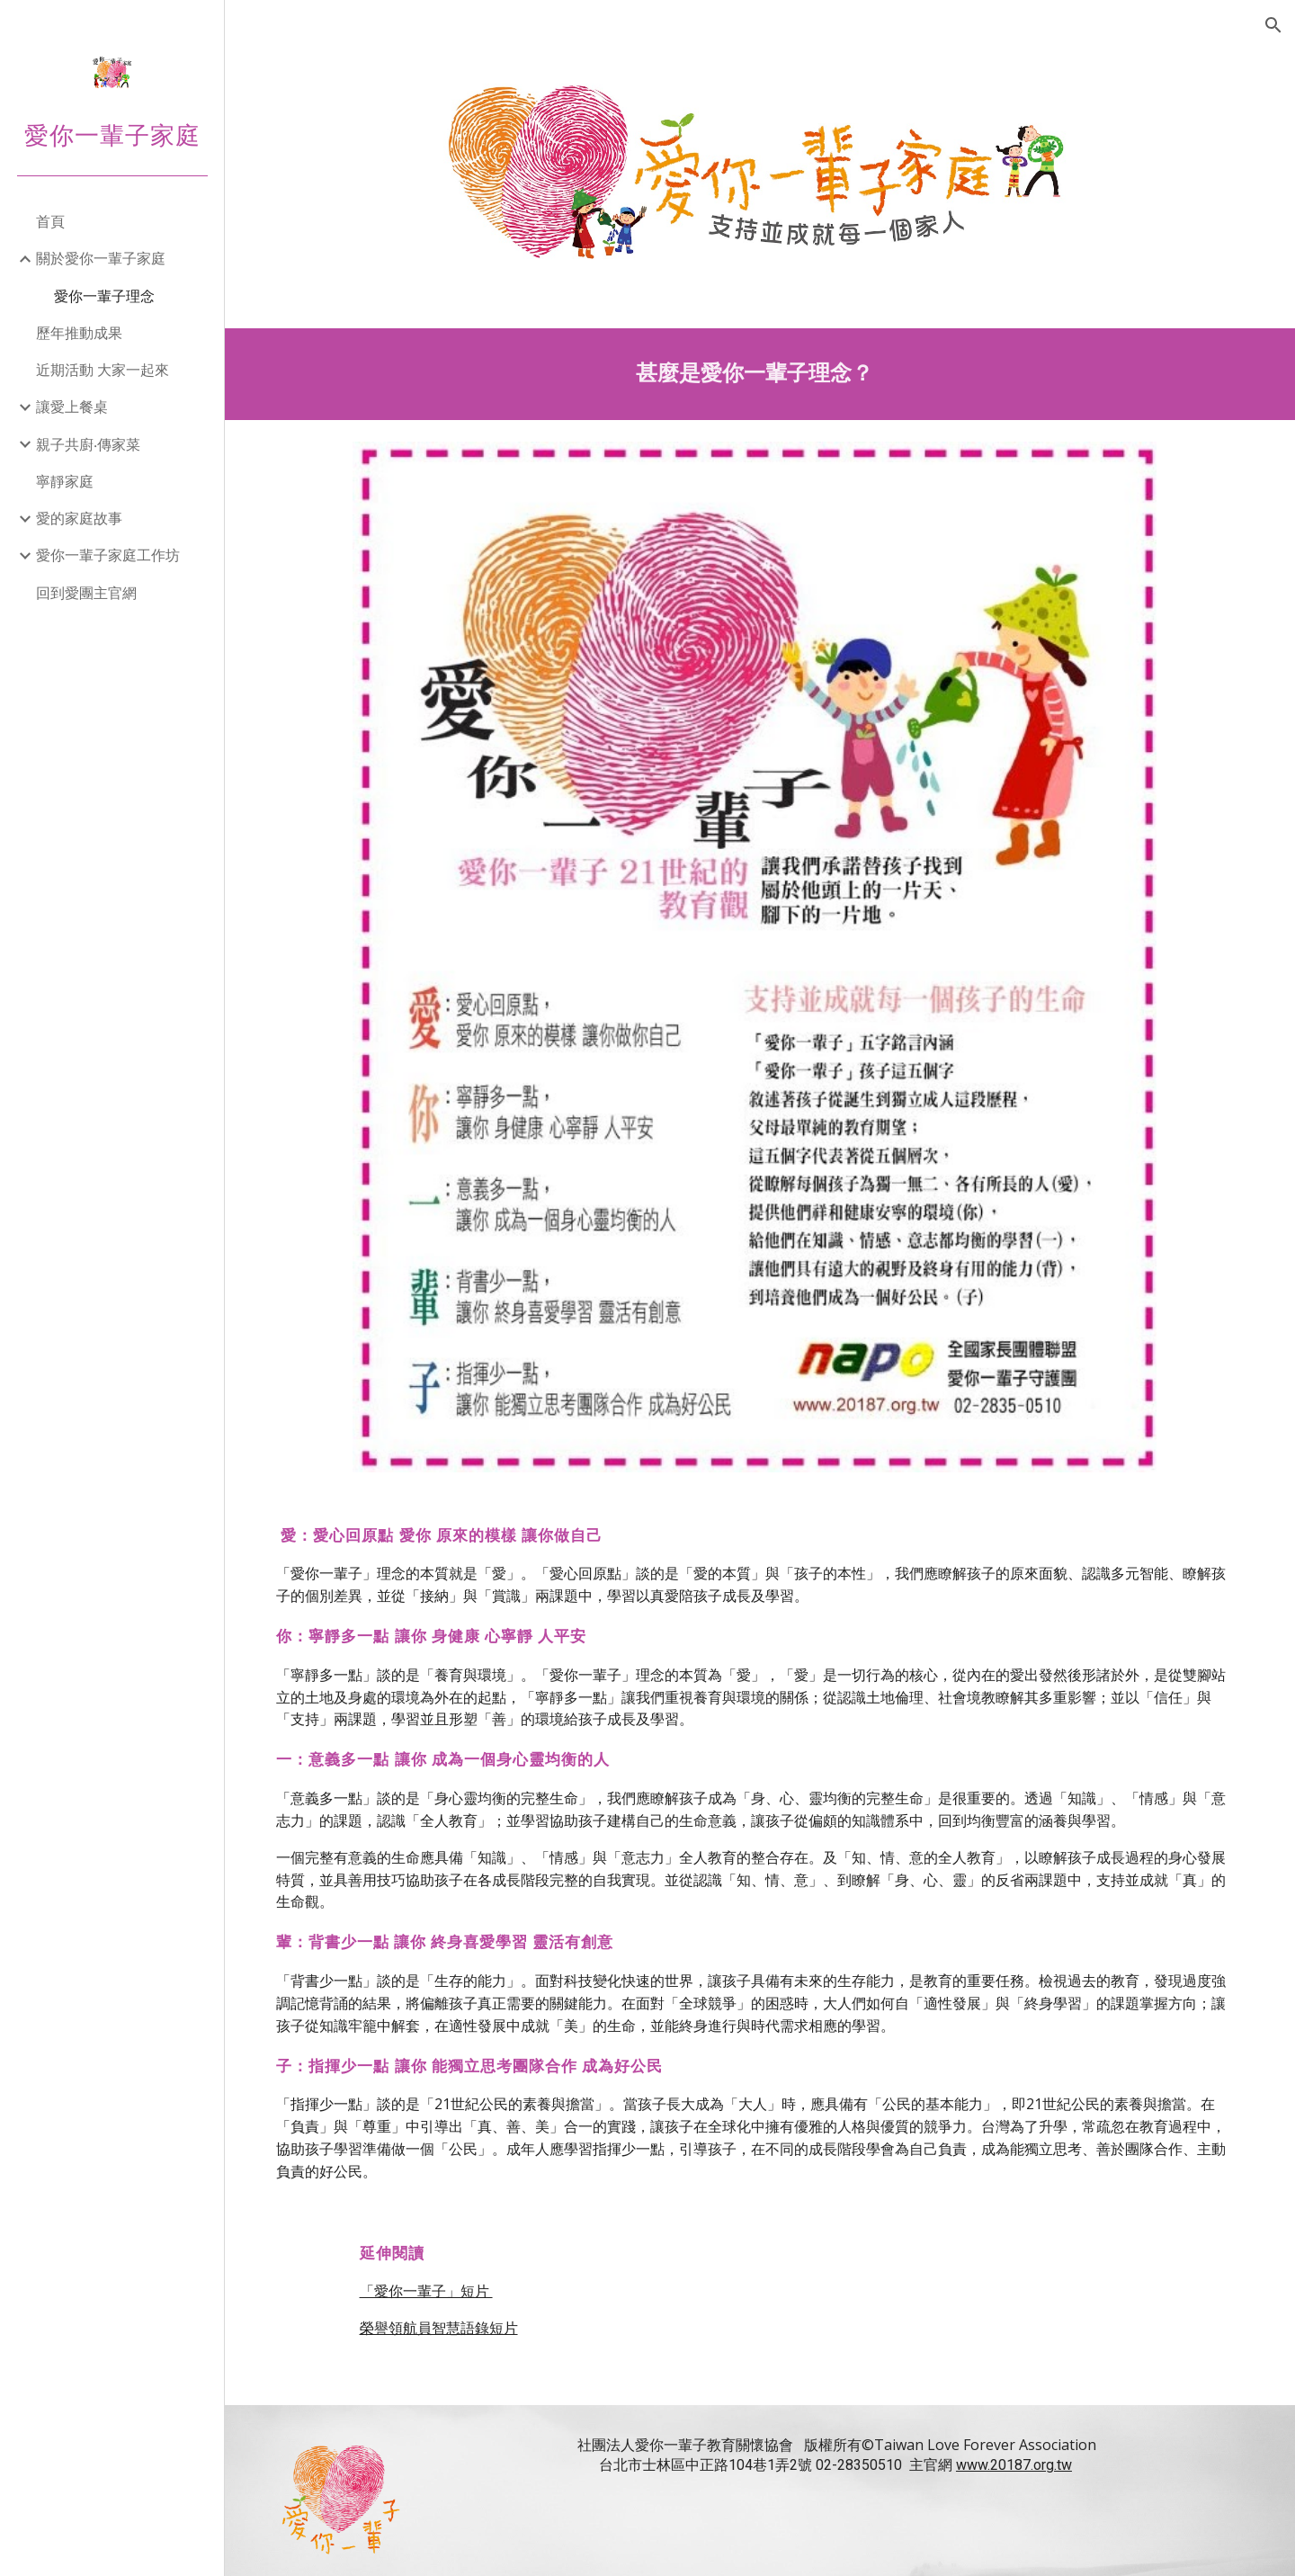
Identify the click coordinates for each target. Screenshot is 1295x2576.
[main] (760, 372)
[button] (1273, 25)
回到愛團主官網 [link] (86, 593)
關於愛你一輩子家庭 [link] (100, 258)
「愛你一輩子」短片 (436, 2276)
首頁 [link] (50, 221)
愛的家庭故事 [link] (79, 518)
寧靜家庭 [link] (65, 481)
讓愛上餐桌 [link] (72, 406)
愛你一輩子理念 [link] (104, 296)
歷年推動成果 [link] (79, 333)
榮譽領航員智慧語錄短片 (449, 2313)
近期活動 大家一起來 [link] (102, 370)
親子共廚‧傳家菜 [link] (88, 444)
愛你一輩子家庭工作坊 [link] (108, 555)
